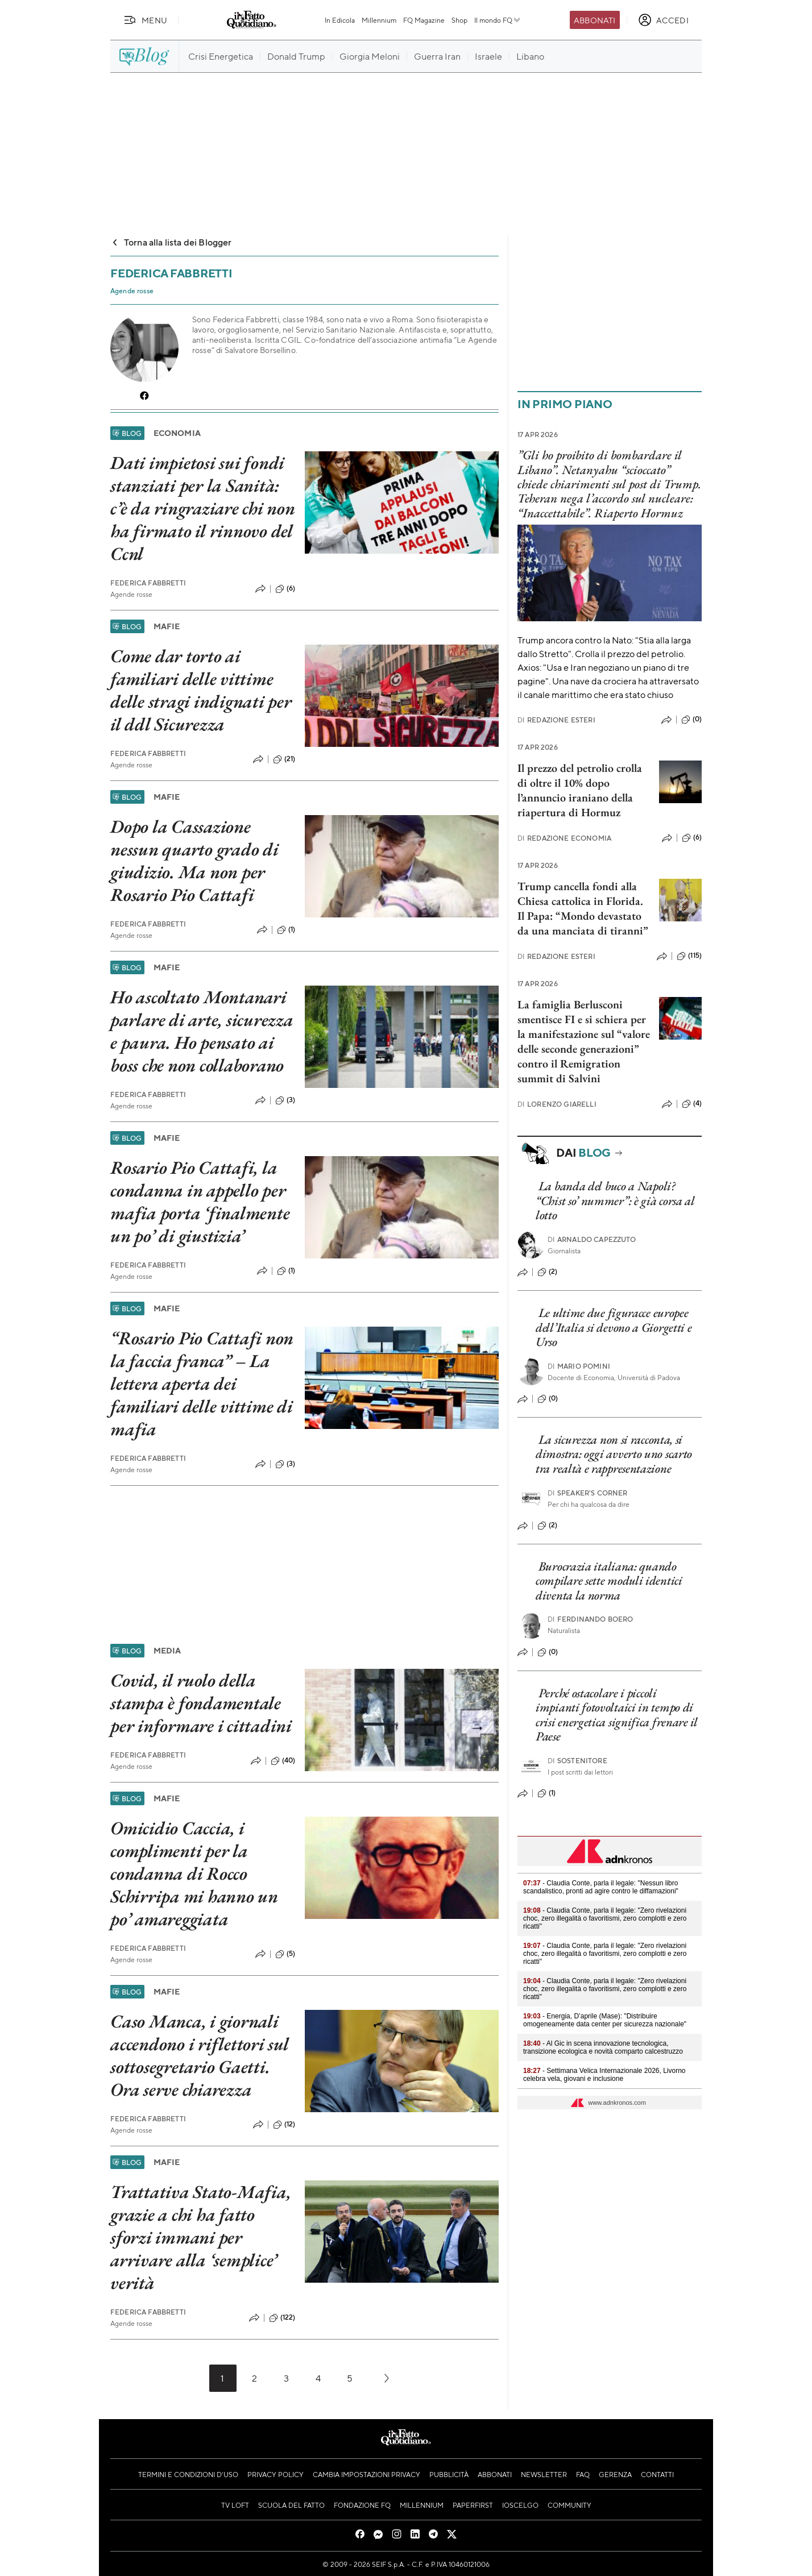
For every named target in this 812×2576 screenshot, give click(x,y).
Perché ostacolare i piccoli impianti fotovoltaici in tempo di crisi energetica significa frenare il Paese (617, 1714)
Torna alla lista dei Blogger (170, 242)
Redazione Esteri (556, 720)
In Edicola (340, 19)
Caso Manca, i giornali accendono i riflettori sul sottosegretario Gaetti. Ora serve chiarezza (199, 2055)
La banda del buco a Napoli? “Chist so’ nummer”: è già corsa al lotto (615, 1200)
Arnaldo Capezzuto (592, 1239)
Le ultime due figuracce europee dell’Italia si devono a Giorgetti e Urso (614, 1327)
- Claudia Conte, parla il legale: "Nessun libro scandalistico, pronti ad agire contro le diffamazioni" (600, 1887)
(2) (547, 1272)
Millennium (379, 19)
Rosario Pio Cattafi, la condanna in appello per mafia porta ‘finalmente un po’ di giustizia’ (199, 1202)
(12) (284, 2124)
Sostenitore (577, 1760)
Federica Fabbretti (148, 583)
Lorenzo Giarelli (556, 1104)
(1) (286, 929)
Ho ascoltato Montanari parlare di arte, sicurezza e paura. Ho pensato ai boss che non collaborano (201, 1031)
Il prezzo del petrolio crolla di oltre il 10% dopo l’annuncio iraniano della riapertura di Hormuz (579, 790)
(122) (282, 2317)
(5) (285, 1954)
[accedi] (663, 20)
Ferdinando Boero (590, 1619)
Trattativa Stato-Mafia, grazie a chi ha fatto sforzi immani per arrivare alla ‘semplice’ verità (200, 2237)
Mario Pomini (579, 1366)
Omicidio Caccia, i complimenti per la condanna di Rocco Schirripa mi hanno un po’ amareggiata (194, 1873)
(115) (689, 956)
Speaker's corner (588, 1493)
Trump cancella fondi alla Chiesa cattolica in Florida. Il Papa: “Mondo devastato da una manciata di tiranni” (582, 908)
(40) (283, 1760)
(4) (692, 1103)
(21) (284, 759)
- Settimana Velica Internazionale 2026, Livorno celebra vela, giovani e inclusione (604, 2075)
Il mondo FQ (497, 19)
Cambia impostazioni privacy (366, 2474)
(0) (691, 719)
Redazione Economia (564, 838)
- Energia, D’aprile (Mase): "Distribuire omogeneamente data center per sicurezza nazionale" (604, 2020)
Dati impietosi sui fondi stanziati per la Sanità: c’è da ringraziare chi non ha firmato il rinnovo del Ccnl (202, 508)
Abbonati (594, 20)
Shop (459, 19)
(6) (285, 588)
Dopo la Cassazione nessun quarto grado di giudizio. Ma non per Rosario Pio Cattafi (194, 861)
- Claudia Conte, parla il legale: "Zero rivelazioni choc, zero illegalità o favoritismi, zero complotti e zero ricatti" (604, 1918)
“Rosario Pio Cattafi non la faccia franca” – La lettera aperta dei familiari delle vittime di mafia (201, 1383)
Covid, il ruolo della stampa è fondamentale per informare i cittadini (201, 1703)
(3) (285, 1100)
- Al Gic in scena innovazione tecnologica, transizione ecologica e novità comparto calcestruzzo (603, 2047)
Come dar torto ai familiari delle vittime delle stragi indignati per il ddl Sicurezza (201, 690)
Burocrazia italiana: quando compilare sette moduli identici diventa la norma (609, 1580)
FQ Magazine (424, 19)
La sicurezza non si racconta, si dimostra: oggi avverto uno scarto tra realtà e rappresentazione (614, 1454)
